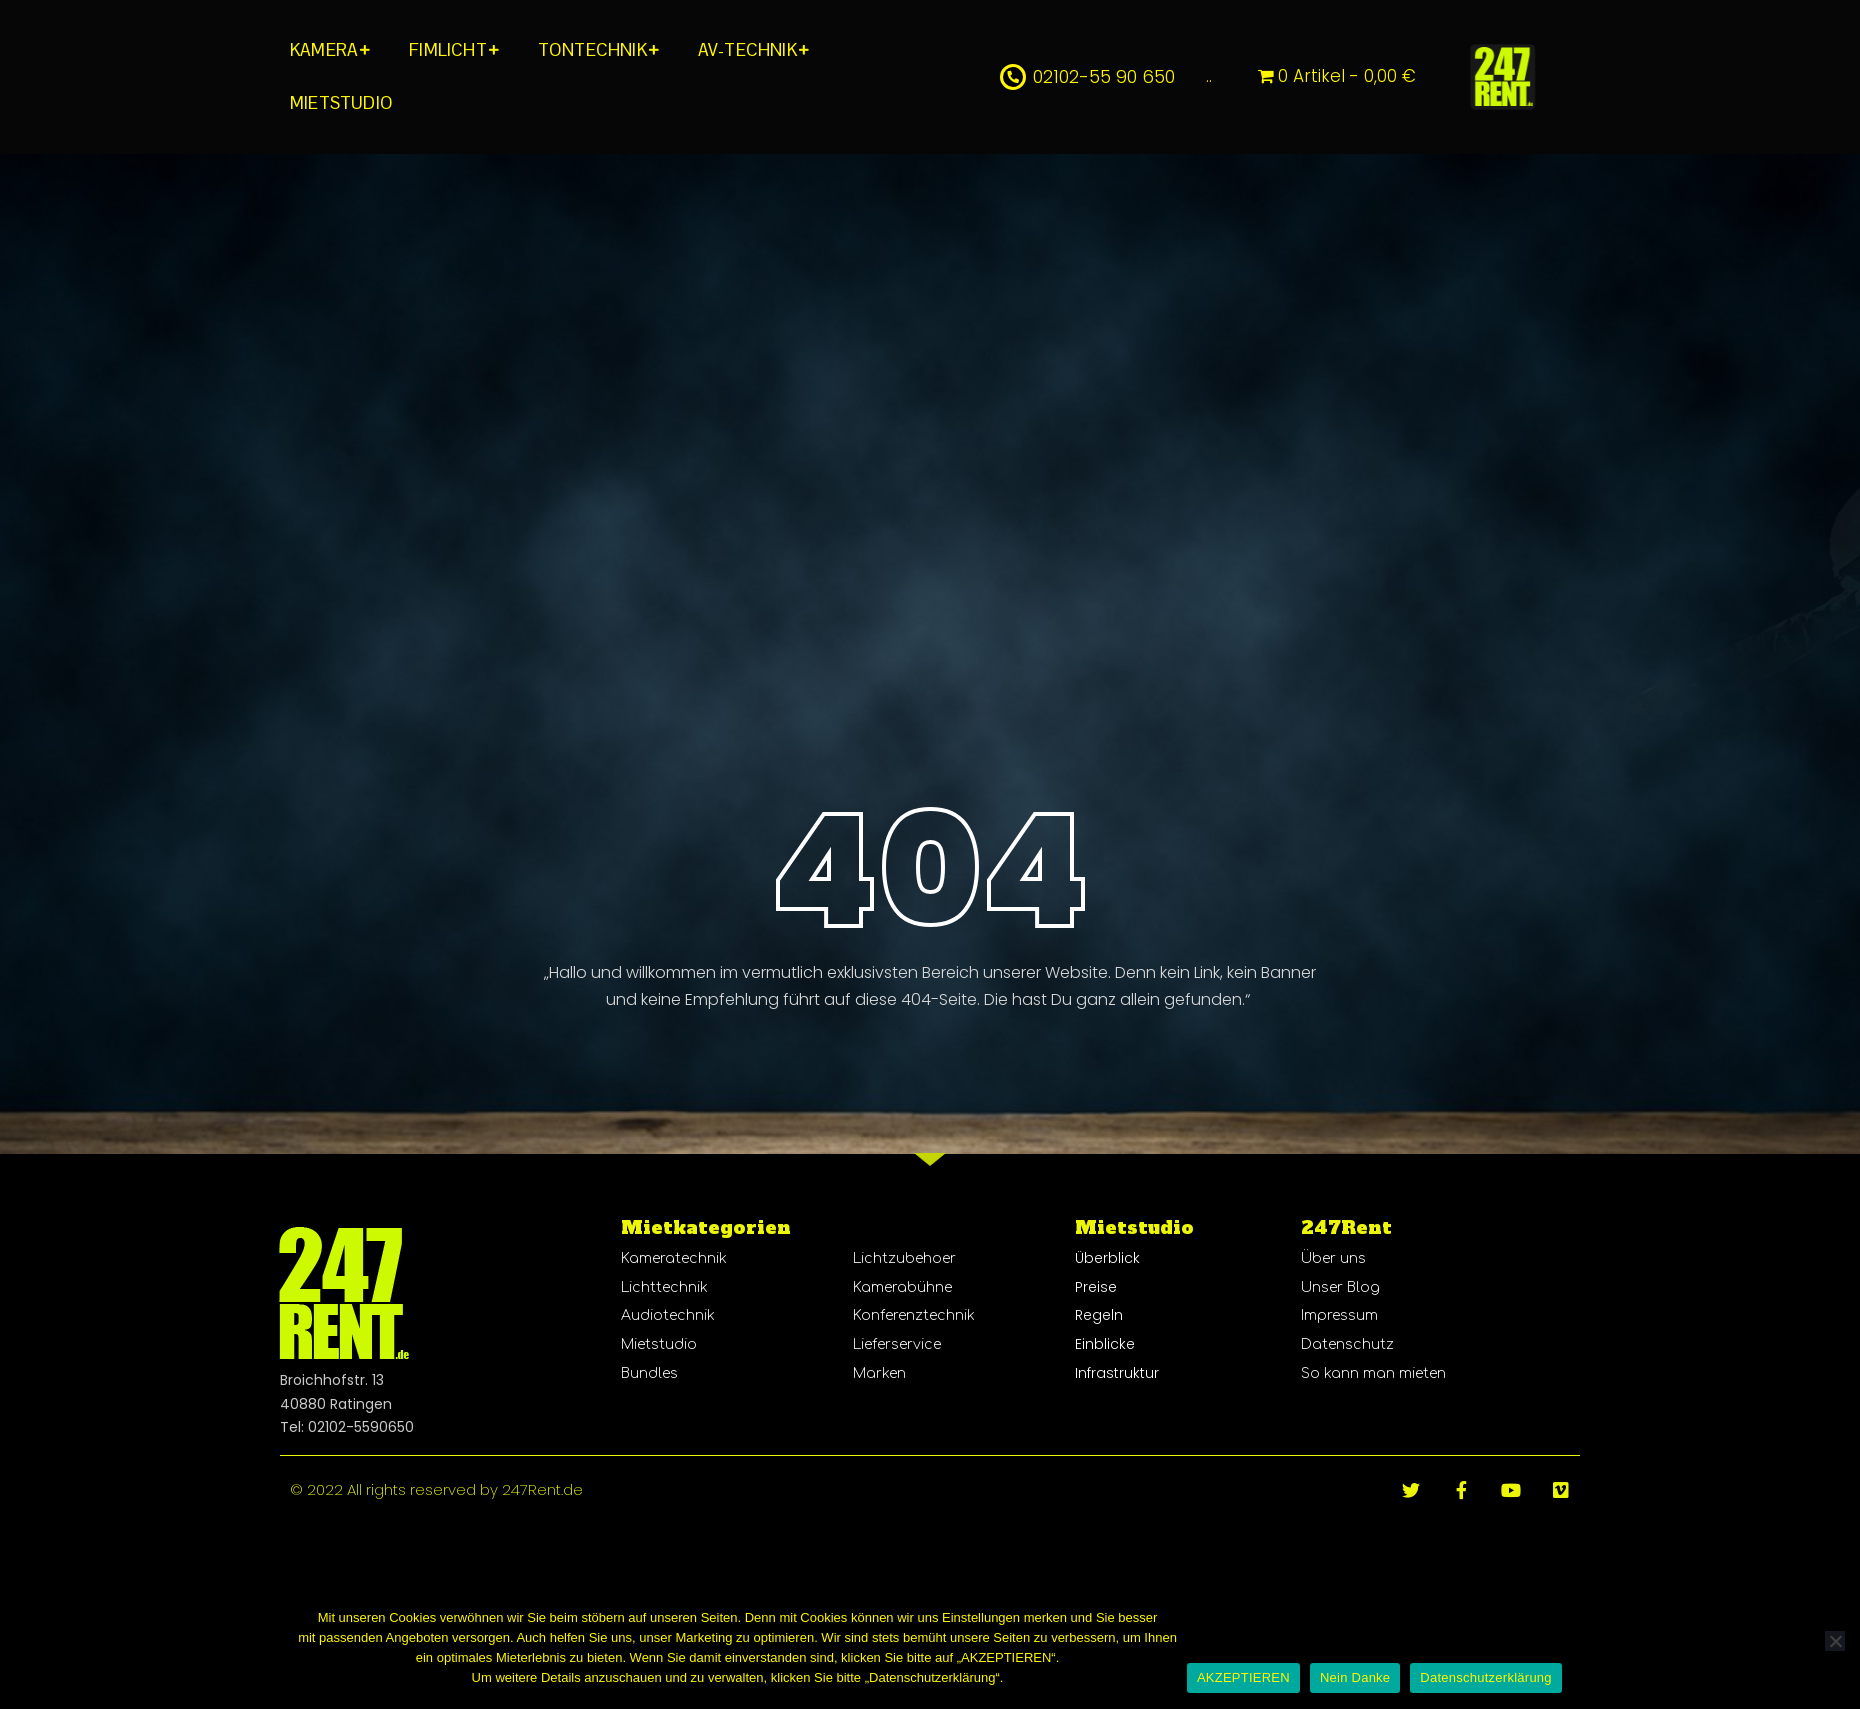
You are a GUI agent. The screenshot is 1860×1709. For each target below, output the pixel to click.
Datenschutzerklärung (1485, 1677)
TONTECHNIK (592, 50)
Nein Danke (1355, 1677)
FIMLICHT (448, 50)
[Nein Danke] (1835, 1641)
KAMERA (324, 50)
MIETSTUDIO (341, 103)
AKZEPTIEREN (1243, 1677)
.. (1209, 76)
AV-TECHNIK (747, 50)
